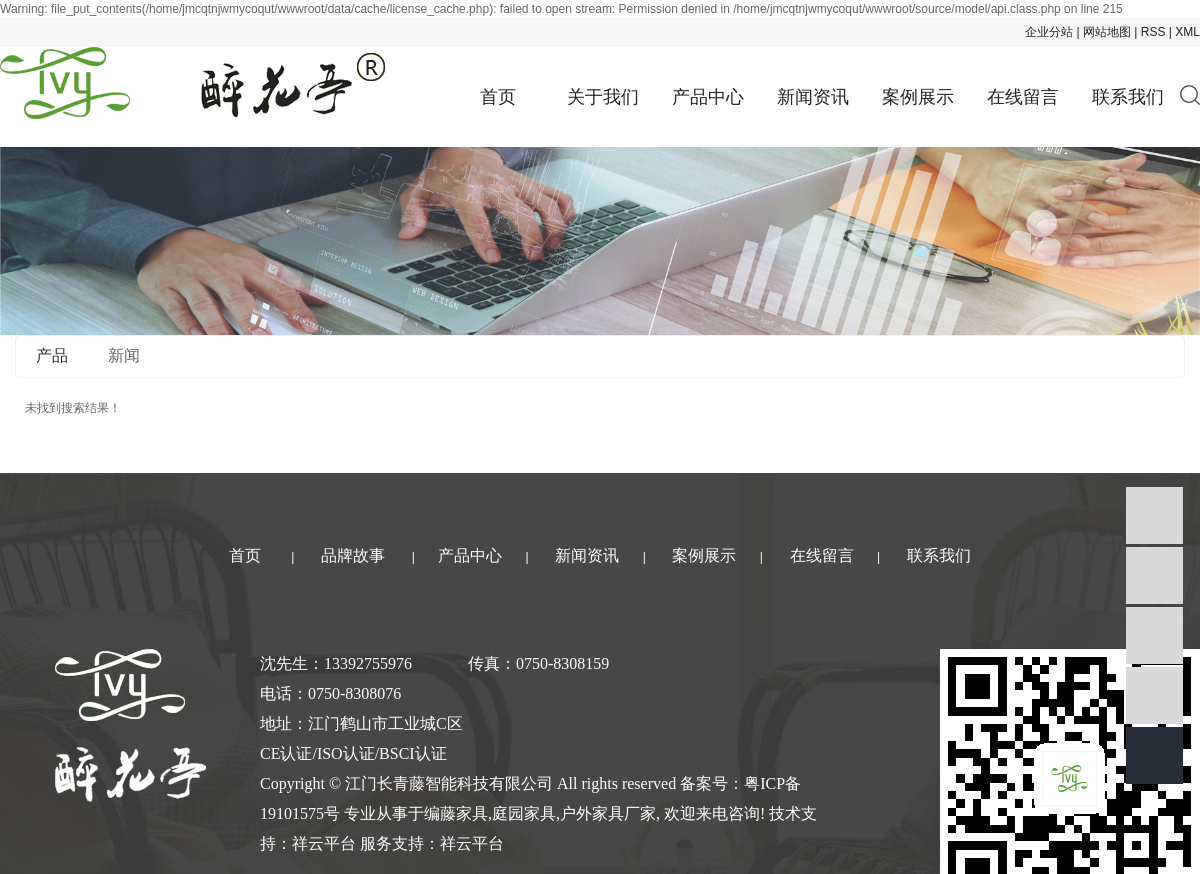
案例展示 (918, 97)
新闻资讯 (813, 97)
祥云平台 (324, 843)
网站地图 (1107, 32)
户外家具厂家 (608, 813)
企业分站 (1049, 32)
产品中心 (708, 97)
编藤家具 (456, 813)
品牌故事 (353, 555)
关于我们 (603, 97)
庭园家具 (524, 813)
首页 (498, 97)
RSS (1153, 32)
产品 (52, 355)
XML (1187, 32)
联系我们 (1128, 97)
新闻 (124, 355)
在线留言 (1023, 97)
